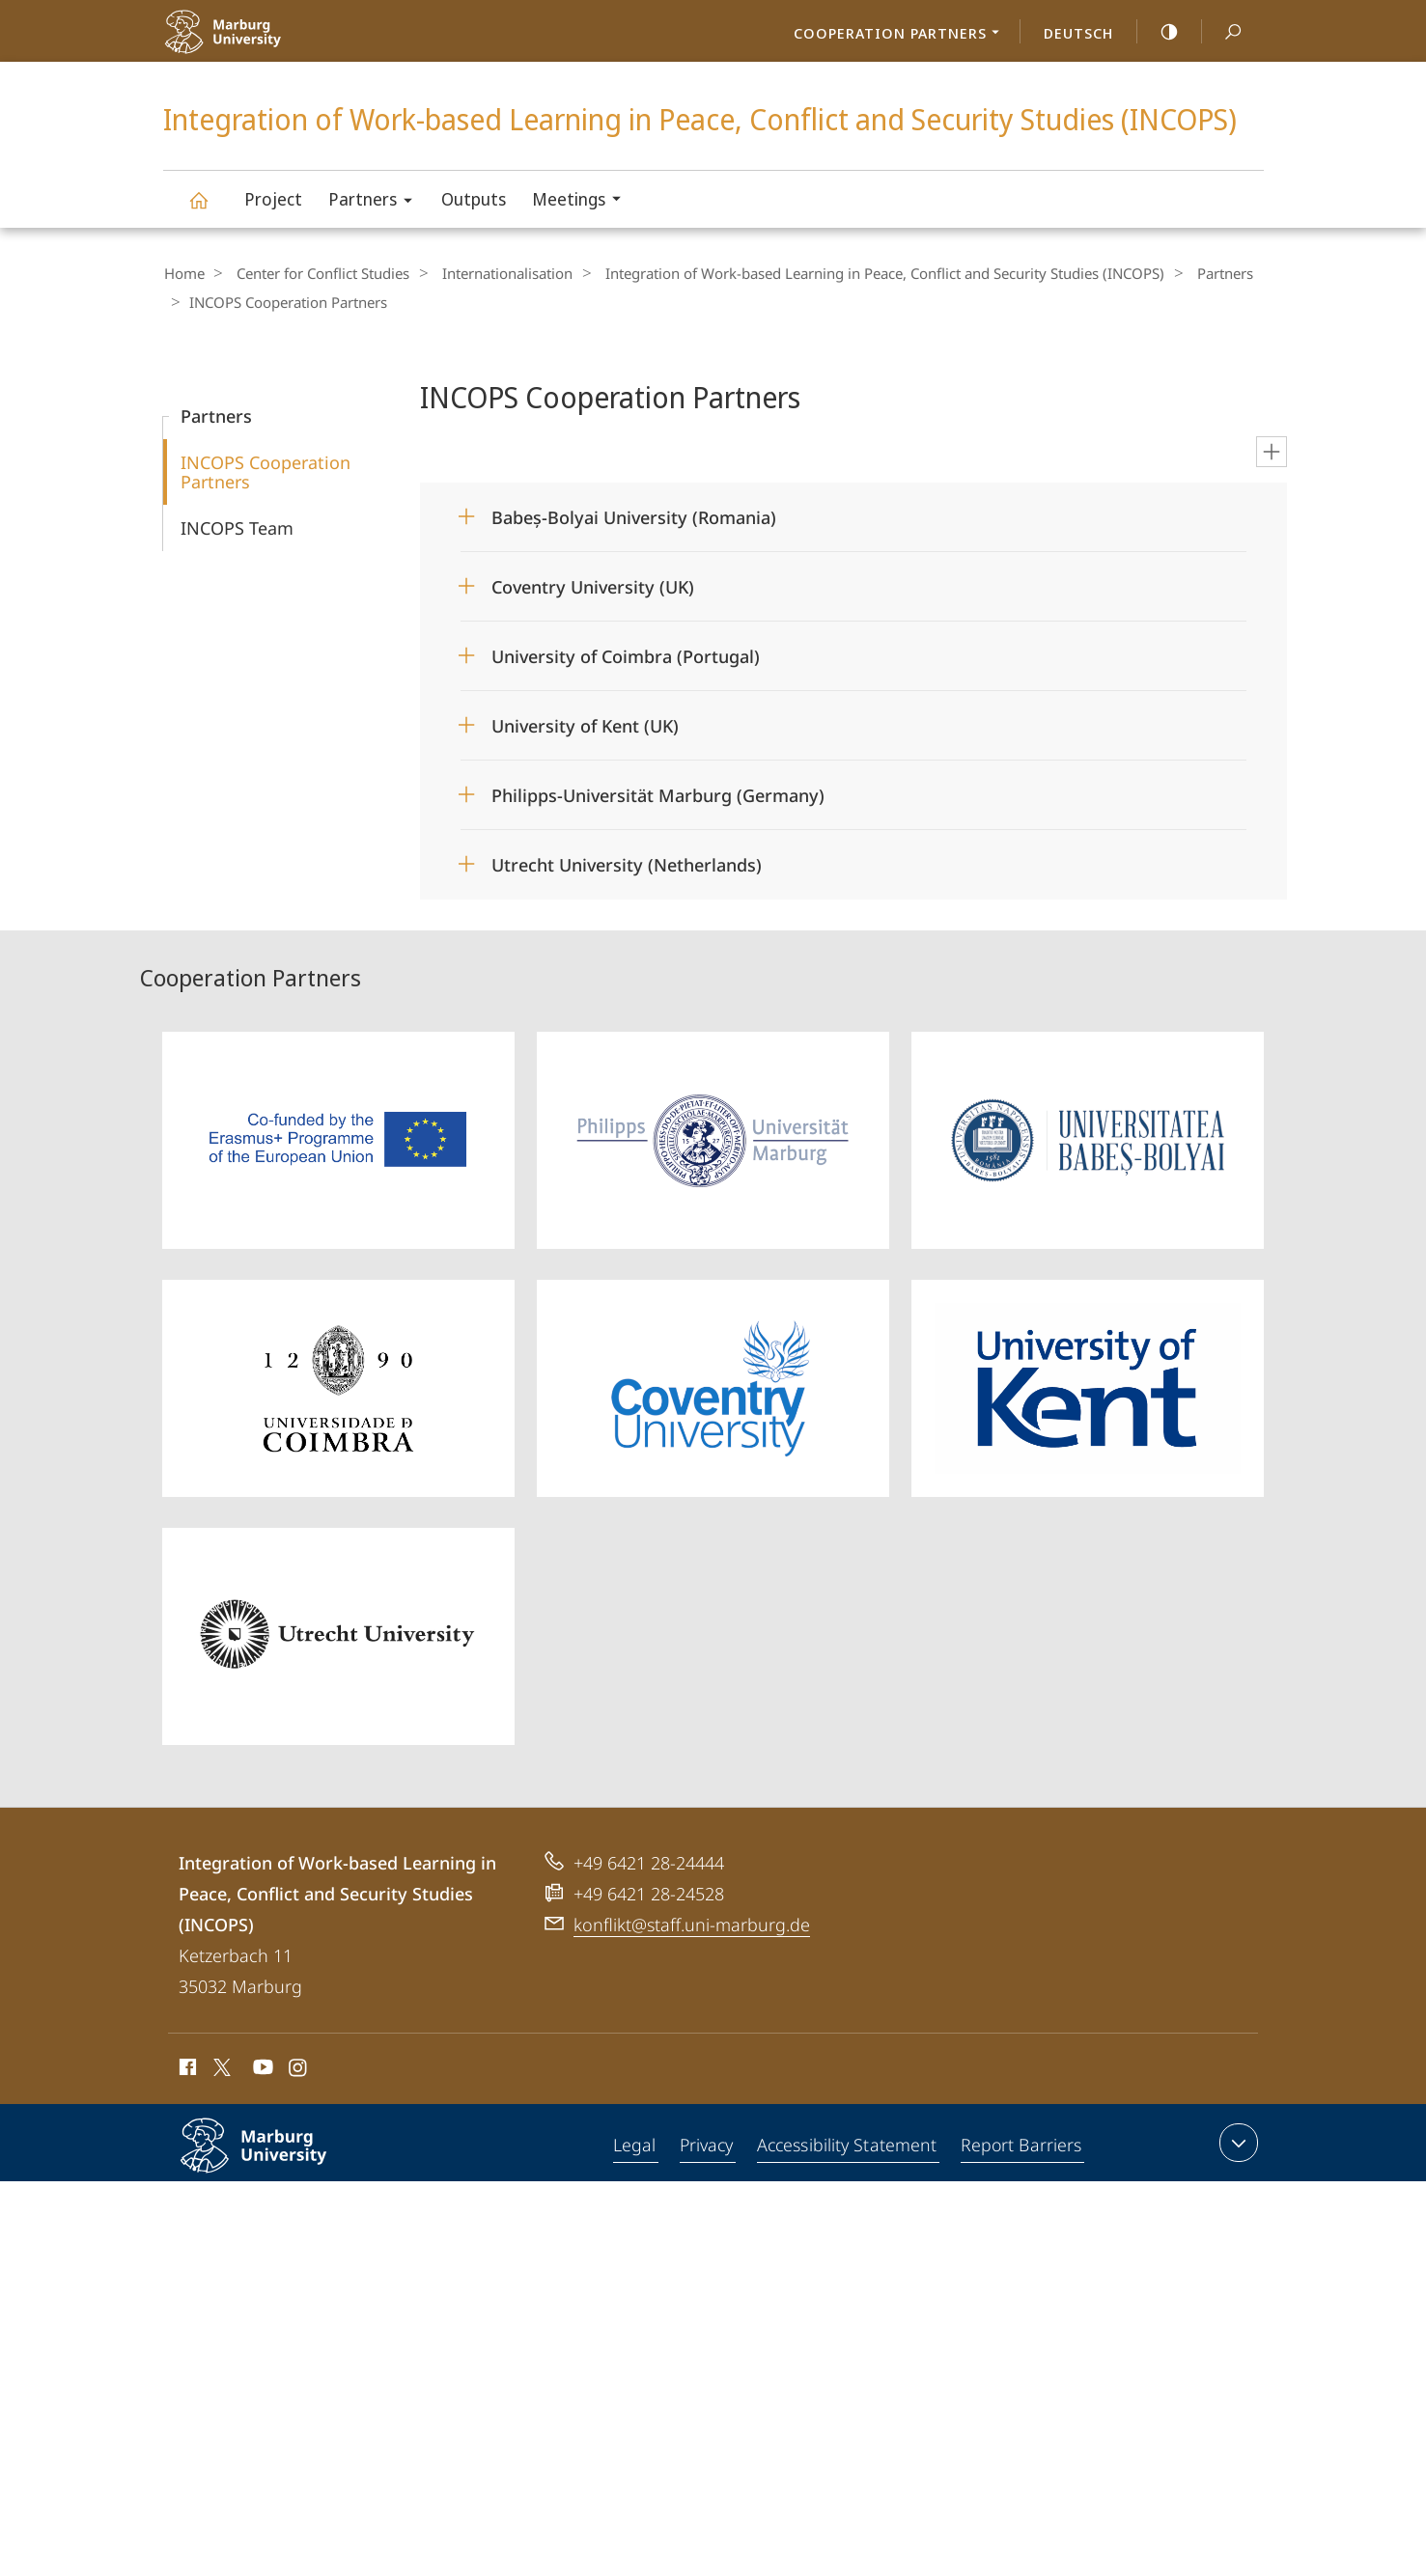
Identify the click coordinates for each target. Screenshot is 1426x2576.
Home (183, 273)
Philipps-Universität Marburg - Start (267, 44)
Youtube (261, 2068)
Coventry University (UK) (592, 585)
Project (273, 198)
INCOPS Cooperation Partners (265, 470)
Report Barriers (1021, 2144)
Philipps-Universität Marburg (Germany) (658, 793)
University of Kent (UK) (585, 724)
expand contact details (1236, 2140)
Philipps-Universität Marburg (274, 2159)
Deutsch (1078, 32)
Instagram (299, 2068)
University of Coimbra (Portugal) (625, 654)
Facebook (186, 2068)
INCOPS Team (237, 526)
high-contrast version (1158, 31)
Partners (376, 202)
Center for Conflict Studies (315, 273)
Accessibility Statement (847, 2144)
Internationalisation (492, 273)
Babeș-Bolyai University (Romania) (633, 515)
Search (1222, 32)
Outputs (473, 198)
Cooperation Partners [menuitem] (902, 34)
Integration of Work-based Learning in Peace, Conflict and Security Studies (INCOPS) (209, 209)
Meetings (582, 201)
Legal (635, 2144)
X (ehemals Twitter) (219, 2065)
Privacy (707, 2144)
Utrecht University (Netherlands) (626, 863)
